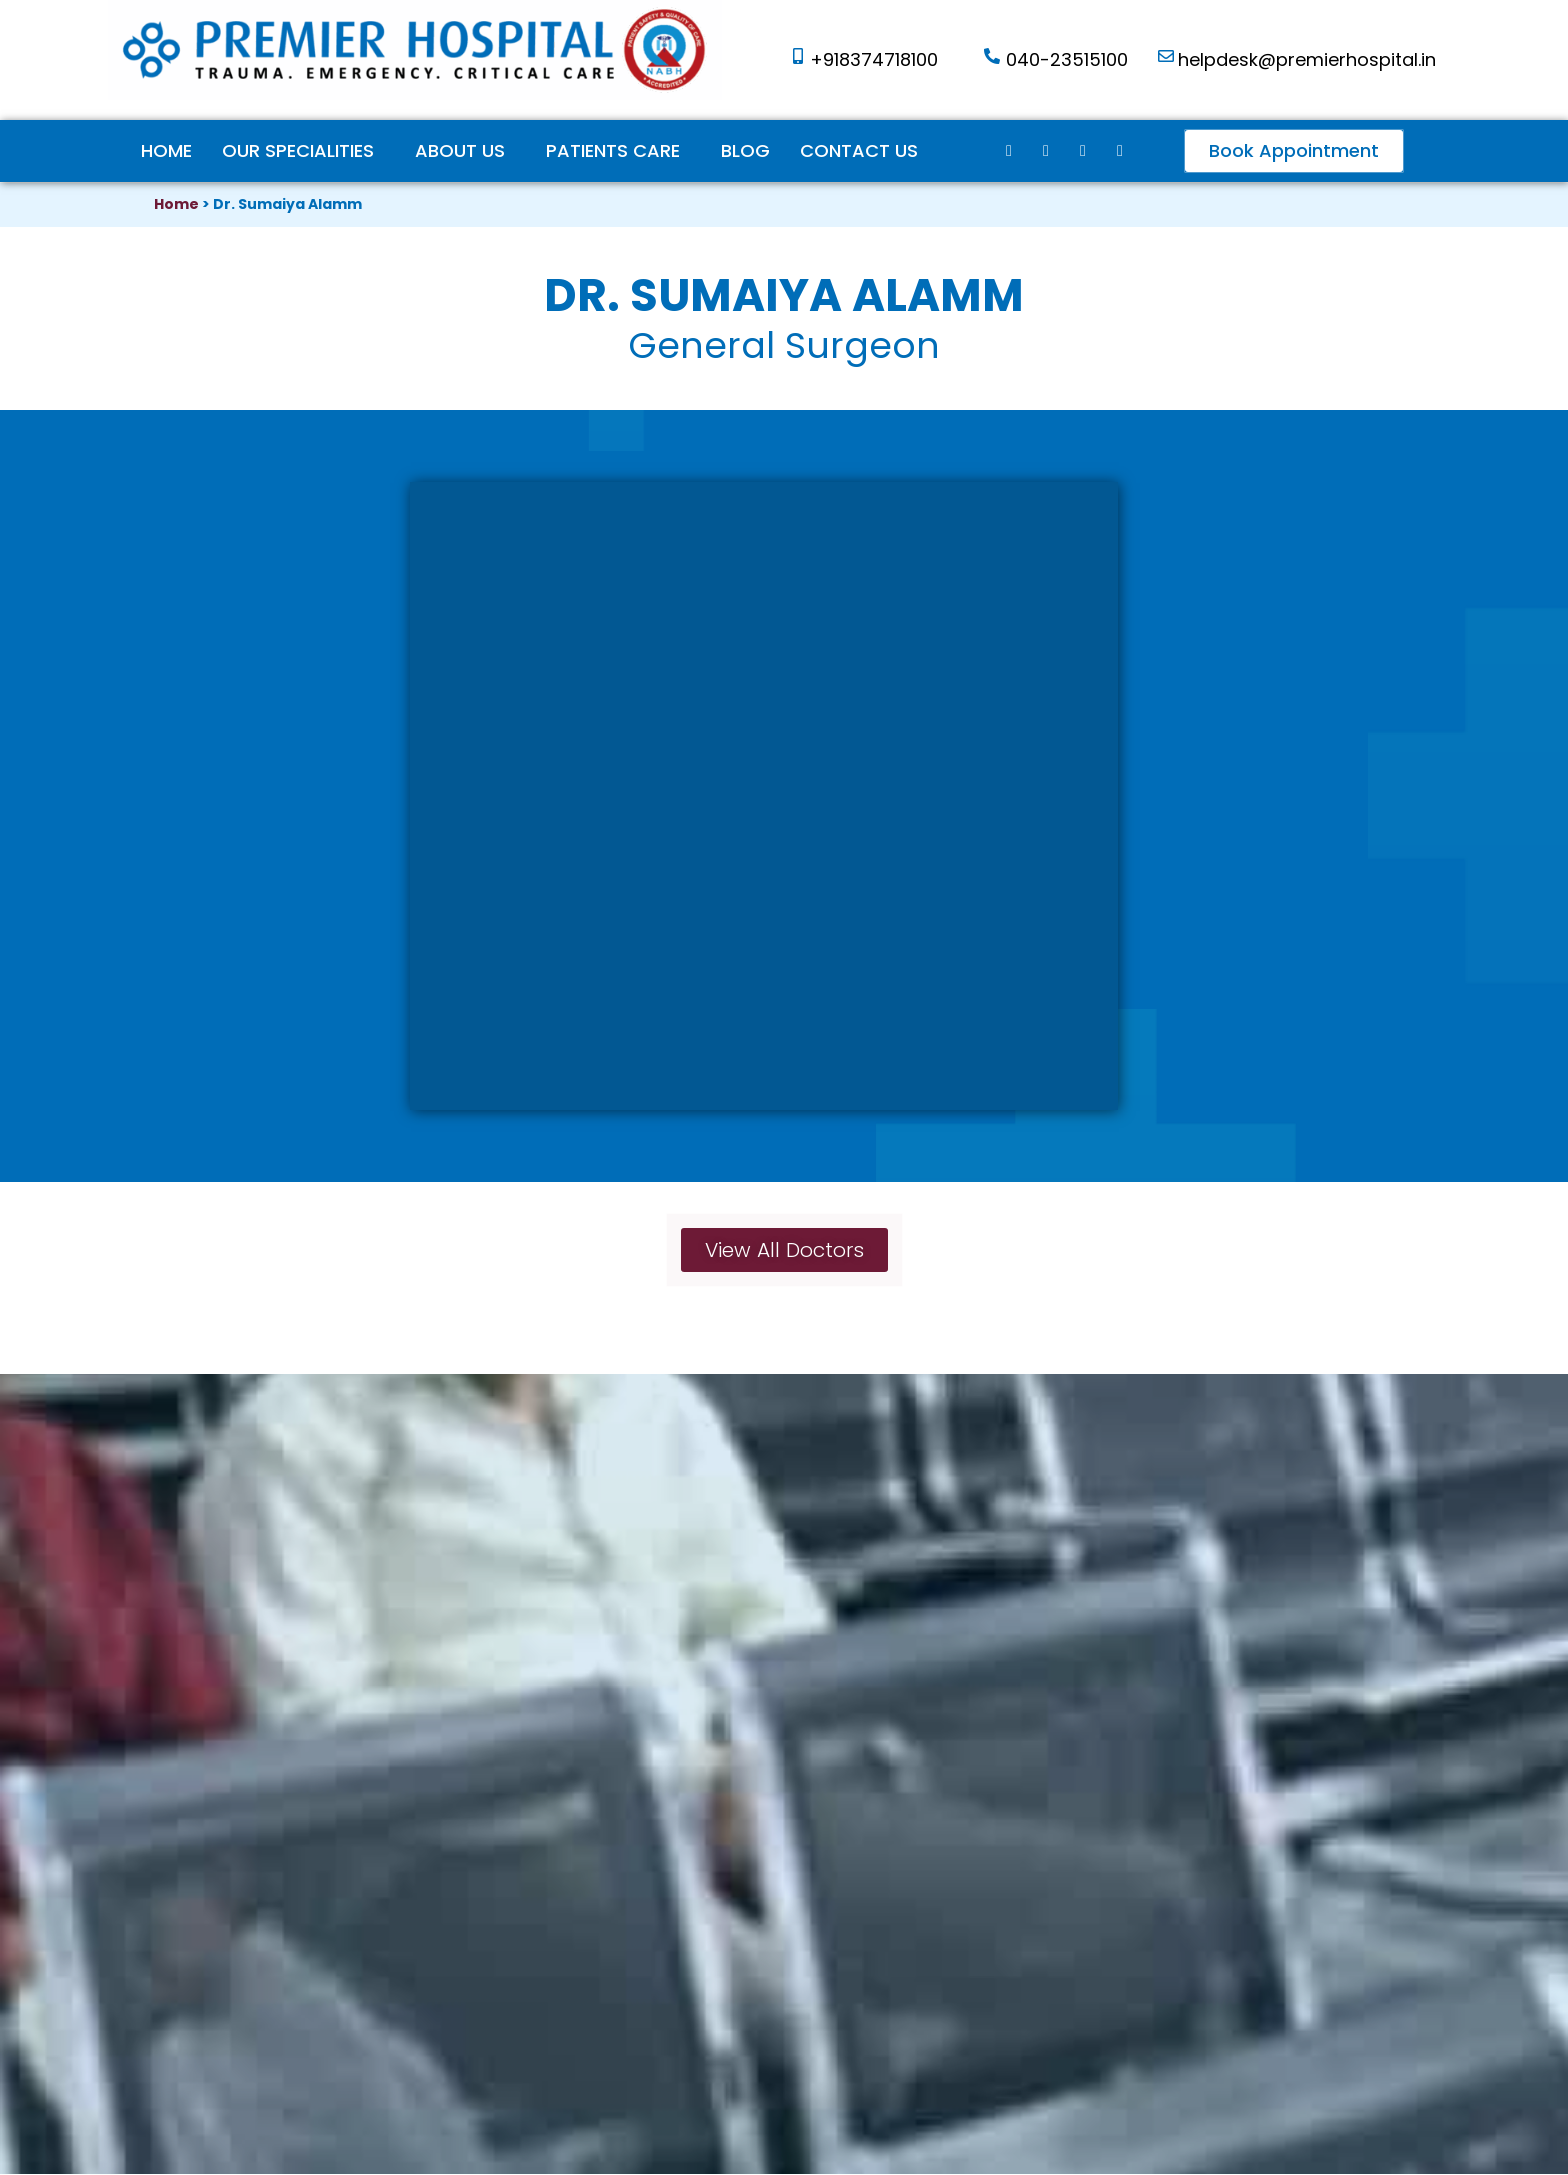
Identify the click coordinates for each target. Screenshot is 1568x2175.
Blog (745, 150)
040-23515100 (1067, 59)
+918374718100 (874, 59)
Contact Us (859, 150)
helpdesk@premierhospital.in (1307, 59)
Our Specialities (298, 150)
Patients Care (613, 150)
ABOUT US (460, 150)
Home (166, 150)
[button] (1294, 151)
